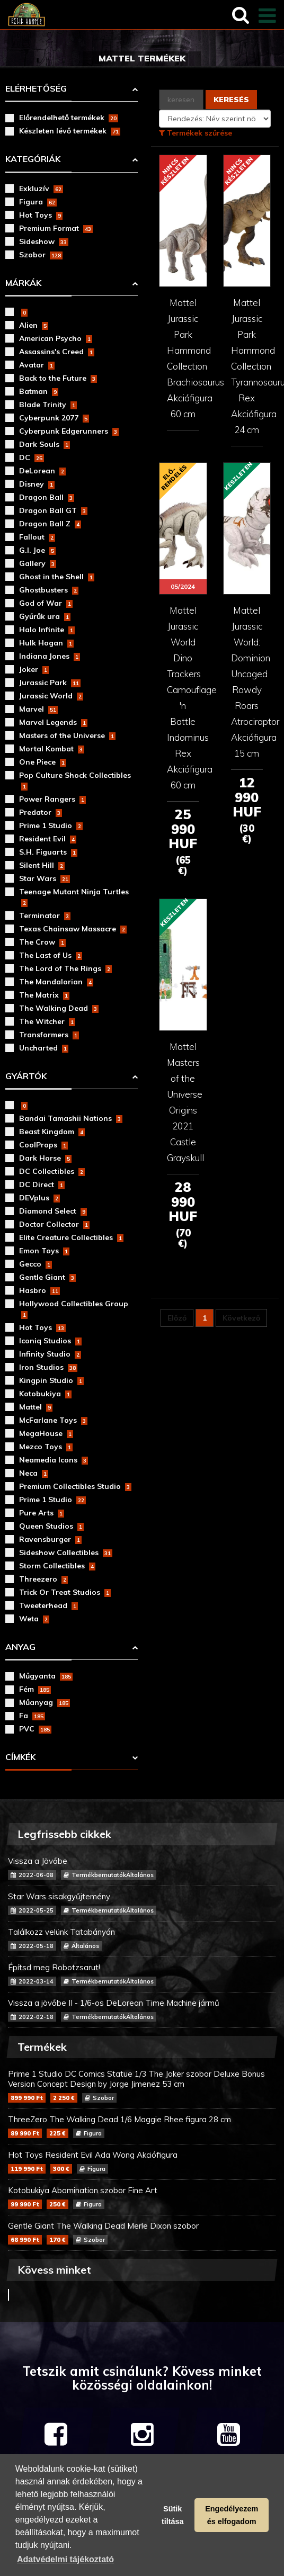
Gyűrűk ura (44, 616)
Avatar (37, 365)
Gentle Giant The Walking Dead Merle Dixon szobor (142, 2233)
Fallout (37, 537)
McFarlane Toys (53, 1420)
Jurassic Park (50, 682)
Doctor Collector (54, 1224)
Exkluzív (41, 188)
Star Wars (44, 878)
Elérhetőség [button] (36, 88)
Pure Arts (41, 1513)
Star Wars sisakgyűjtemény (142, 1903)
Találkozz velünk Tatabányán (142, 1939)
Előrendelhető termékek (68, 117)
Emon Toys (44, 1250)
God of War (46, 603)
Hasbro (39, 1290)
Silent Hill (42, 865)
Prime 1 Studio (51, 825)
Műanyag (44, 1702)
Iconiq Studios (50, 1340)
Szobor (41, 254)
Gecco (35, 1264)
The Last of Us (50, 955)
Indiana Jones (49, 656)
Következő (241, 1318)
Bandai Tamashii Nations (70, 1118)
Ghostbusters (48, 590)
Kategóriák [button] (32, 159)
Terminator (44, 915)
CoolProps (43, 1145)
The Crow (42, 942)
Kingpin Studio (51, 1380)
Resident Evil (47, 838)
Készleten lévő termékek (69, 131)
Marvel (38, 709)
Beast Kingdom (52, 1131)
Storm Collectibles (57, 1565)
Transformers (49, 1034)
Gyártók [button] (26, 1076)
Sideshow (43, 241)
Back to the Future (58, 378)
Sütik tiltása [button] (173, 2515)
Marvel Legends (53, 722)
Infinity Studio (50, 1354)
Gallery (37, 563)
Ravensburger (50, 1539)
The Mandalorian (56, 981)
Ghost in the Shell (56, 576)
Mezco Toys (46, 1446)
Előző (177, 1318)
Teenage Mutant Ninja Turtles (74, 897)
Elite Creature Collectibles (71, 1237)
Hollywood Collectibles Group (73, 1309)
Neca (33, 1473)
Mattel (35, 1407)
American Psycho (55, 338)
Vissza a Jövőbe (142, 1868)
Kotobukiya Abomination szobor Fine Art (142, 2197)
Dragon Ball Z (50, 523)
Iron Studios (48, 1367)
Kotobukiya (45, 1393)
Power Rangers (52, 799)
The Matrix (44, 995)
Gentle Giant (47, 1277)
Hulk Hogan (46, 643)
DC (31, 457)
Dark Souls (44, 444)
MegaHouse (46, 1433)
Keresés (231, 99)
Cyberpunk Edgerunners (69, 431)
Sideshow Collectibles (65, 1552)
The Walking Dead (59, 1008)
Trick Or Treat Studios (65, 1592)
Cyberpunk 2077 (54, 418)
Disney (37, 484)
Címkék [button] (20, 1757)
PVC (35, 1729)
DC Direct (42, 1184)
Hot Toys (41, 215)
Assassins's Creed (56, 351)
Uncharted (43, 1048)
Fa (32, 1715)
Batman (38, 391)
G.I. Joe (37, 550)
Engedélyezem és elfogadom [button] (231, 2515)
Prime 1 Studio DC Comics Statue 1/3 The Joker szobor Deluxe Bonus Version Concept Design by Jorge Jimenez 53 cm (142, 2086)
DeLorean (42, 470)
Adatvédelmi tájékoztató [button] (65, 2559)
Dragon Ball (46, 497)
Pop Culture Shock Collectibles (75, 780)
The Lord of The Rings (65, 968)
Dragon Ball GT (53, 510)
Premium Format (56, 228)
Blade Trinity (48, 404)
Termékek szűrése (195, 133)
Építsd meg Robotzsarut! (142, 1974)
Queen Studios (51, 1526)
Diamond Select (53, 1211)
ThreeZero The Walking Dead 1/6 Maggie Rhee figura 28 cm (142, 2126)
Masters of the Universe (67, 735)
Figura (38, 202)
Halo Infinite (47, 629)
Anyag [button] (20, 1646)
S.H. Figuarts (48, 852)
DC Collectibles (52, 1171)
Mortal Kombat (51, 748)
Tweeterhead (48, 1605)
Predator (40, 812)
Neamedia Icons (53, 1460)
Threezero (43, 1579)
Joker (34, 669)
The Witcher (47, 1021)
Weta (34, 1618)
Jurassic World (51, 696)
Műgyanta (46, 1676)
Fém (35, 1689)
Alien (33, 325)
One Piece (42, 762)
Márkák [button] (23, 282)
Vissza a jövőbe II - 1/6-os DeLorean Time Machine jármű (142, 2010)
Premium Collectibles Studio (75, 1486)
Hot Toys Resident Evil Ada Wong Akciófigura (142, 2162)
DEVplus (39, 1197)
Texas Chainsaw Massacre (73, 929)
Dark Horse (45, 1158)
